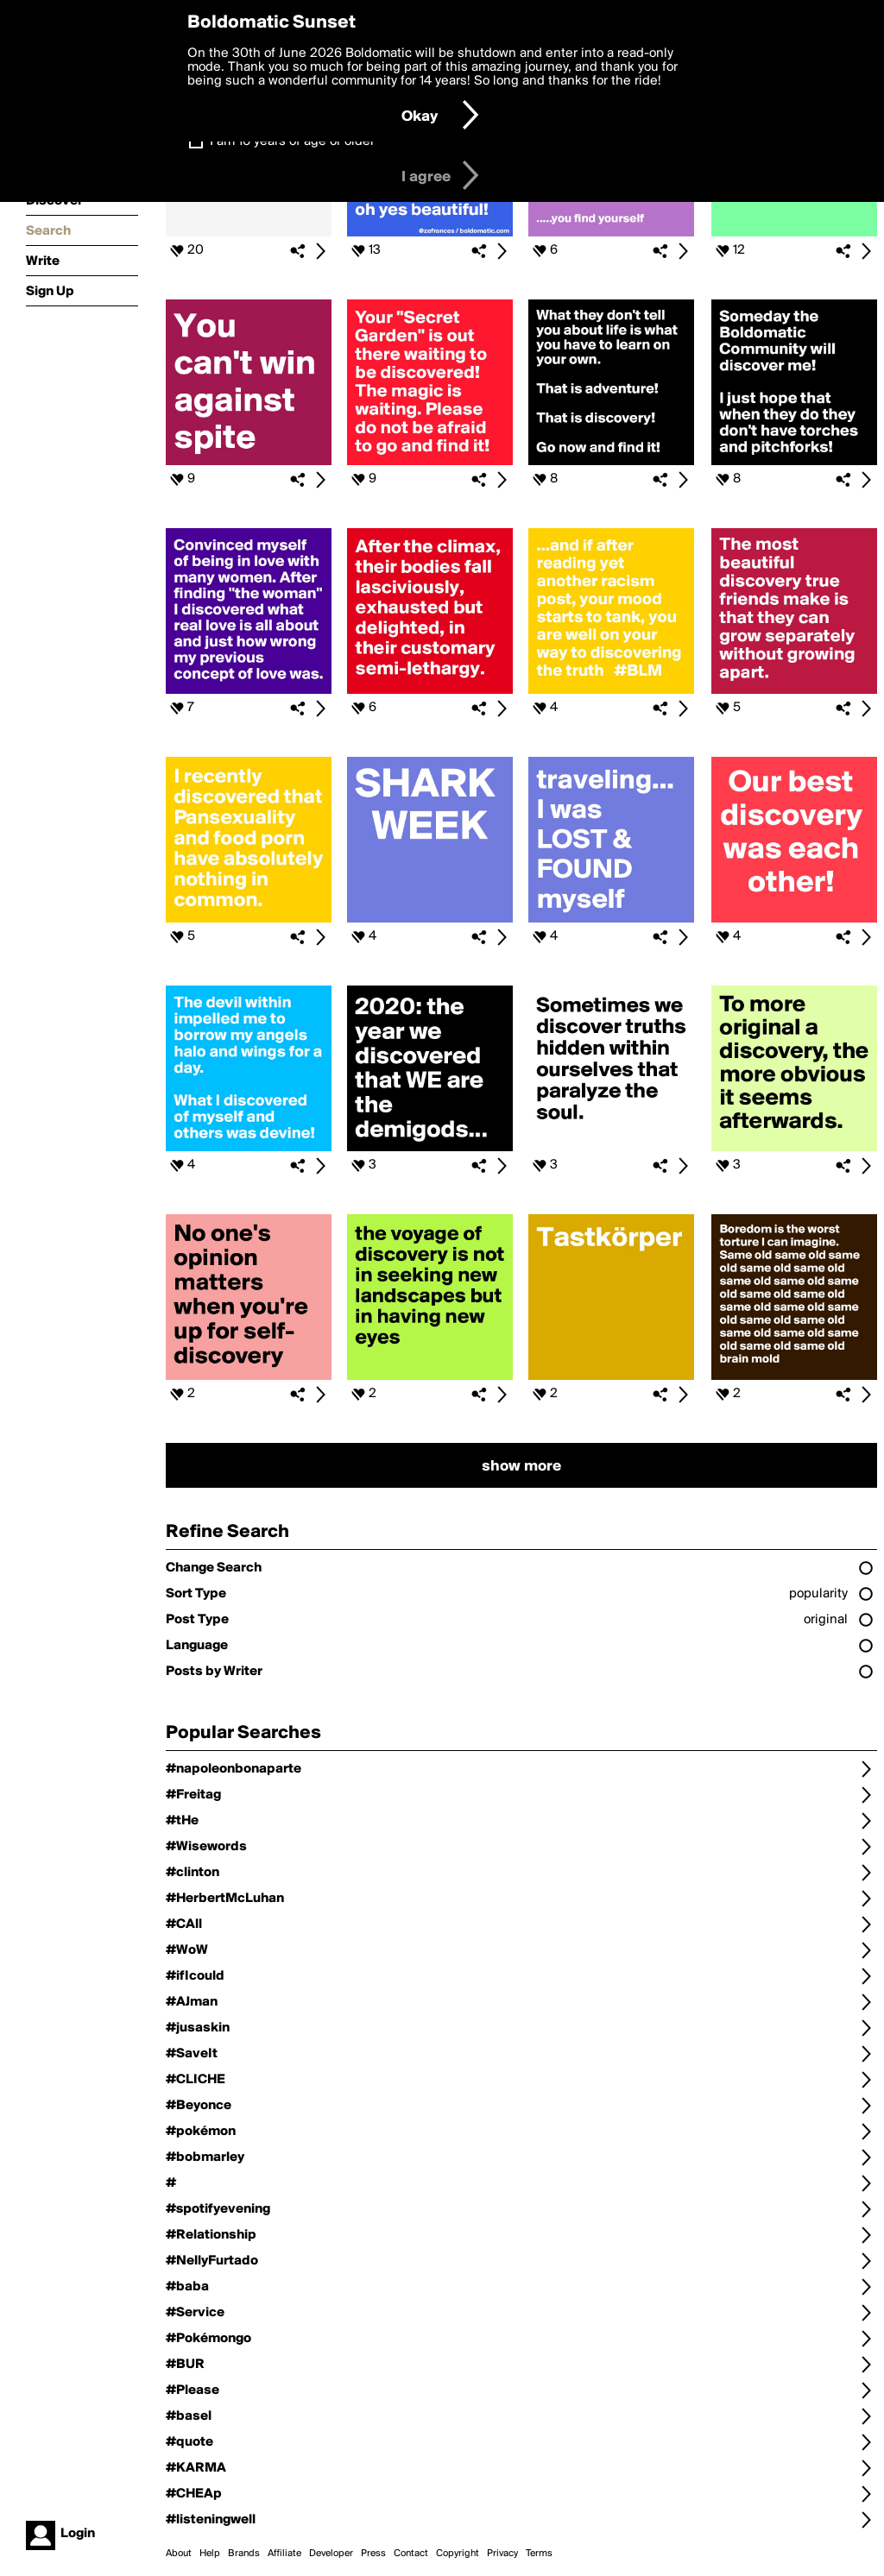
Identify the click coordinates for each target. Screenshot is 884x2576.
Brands (244, 2553)
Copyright (457, 2553)
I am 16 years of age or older (292, 141)
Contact (411, 2553)
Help (209, 2553)
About (179, 2553)
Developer (331, 2553)
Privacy (502, 2553)
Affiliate (284, 2553)
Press (373, 2553)
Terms (539, 2553)
